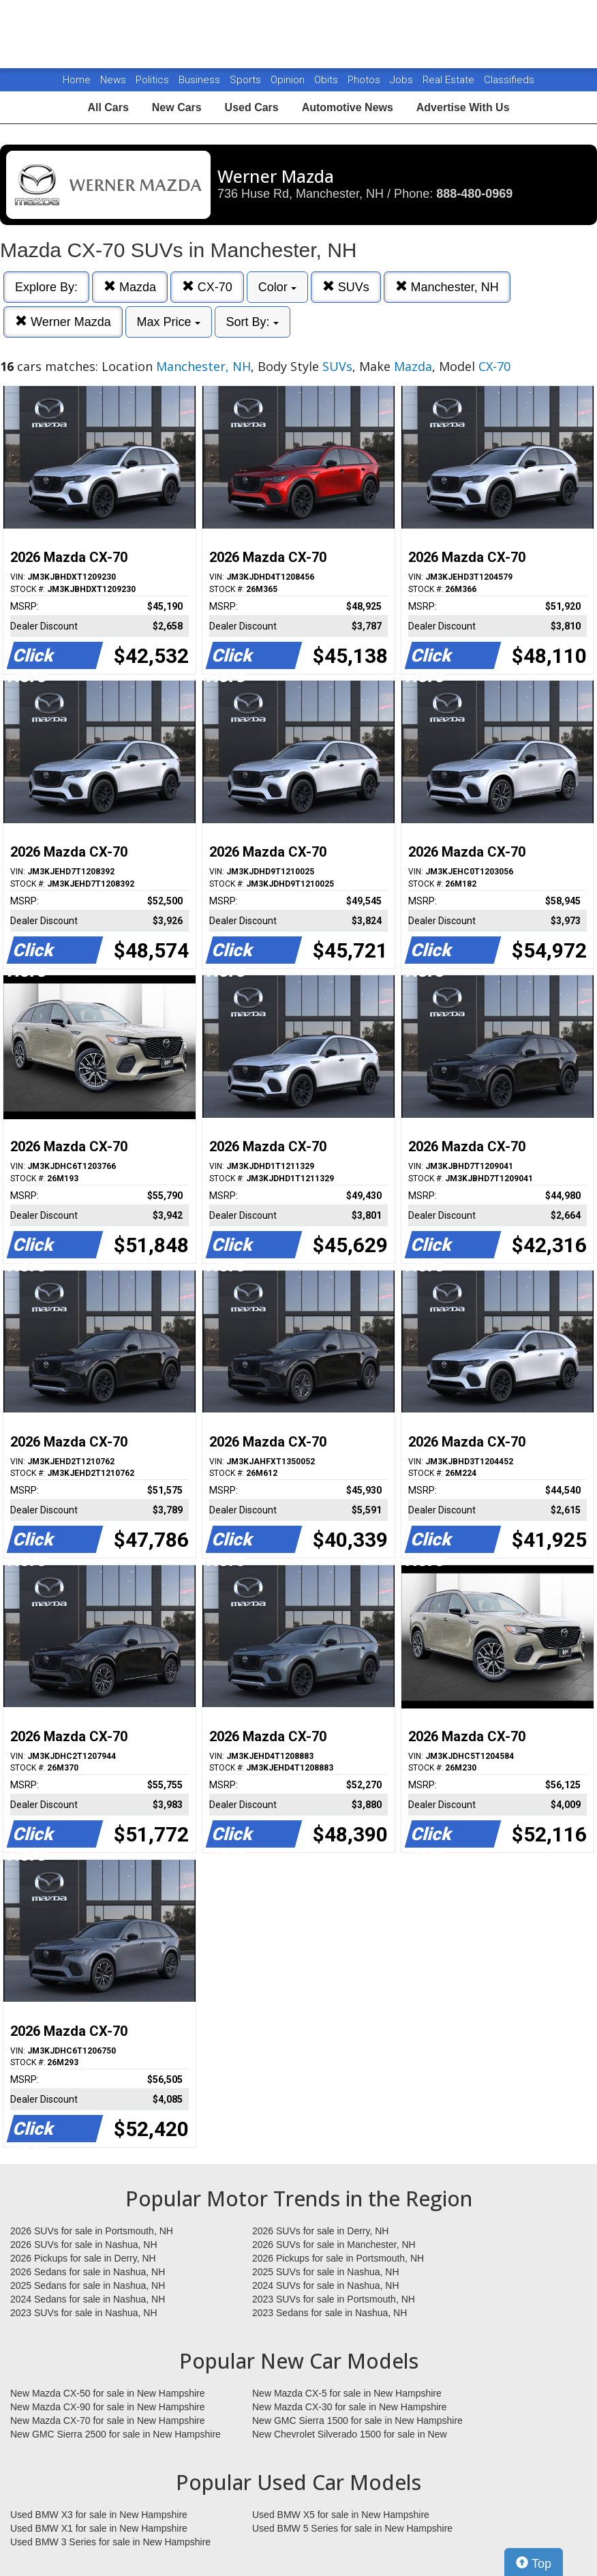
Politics (152, 80)
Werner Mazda (63, 321)
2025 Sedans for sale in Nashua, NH (87, 2285)
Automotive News (347, 107)
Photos (365, 80)
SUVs (345, 287)
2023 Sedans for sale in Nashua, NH (329, 2312)
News (113, 80)
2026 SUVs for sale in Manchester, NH (334, 2244)
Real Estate (450, 80)
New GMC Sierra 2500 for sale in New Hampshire (115, 2434)
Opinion (289, 80)
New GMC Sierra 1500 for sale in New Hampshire (357, 2420)
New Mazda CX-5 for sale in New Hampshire (347, 2393)
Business (201, 80)
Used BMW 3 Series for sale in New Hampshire (110, 2541)
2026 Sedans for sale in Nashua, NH (87, 2271)
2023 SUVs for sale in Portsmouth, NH (333, 2299)
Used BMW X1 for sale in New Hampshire (98, 2528)
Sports (247, 80)
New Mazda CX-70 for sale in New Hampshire (107, 2420)
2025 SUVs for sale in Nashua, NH (325, 2271)
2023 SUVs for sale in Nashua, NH (83, 2312)
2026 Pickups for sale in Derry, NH (83, 2258)
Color (277, 287)
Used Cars (252, 107)
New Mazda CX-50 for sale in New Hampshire (107, 2393)
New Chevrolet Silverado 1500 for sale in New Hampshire (349, 2435)
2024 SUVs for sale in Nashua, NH (325, 2285)
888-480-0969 (474, 194)
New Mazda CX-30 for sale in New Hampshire (349, 2406)
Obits (327, 80)
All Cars (107, 107)
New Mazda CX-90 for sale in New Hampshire (107, 2406)
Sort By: (252, 322)
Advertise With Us (463, 107)
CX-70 (207, 287)
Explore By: (46, 287)
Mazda (130, 287)
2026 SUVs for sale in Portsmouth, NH (91, 2230)
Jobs (403, 80)
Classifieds (509, 80)
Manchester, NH (447, 287)
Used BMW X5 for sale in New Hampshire (340, 2514)
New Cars (177, 107)
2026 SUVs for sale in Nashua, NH (83, 2244)
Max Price (168, 322)
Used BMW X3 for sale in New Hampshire (98, 2514)
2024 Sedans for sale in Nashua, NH (87, 2299)
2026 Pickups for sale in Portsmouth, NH (338, 2258)
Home (77, 80)
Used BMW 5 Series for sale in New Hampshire (352, 2528)
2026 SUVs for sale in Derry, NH (320, 2230)
